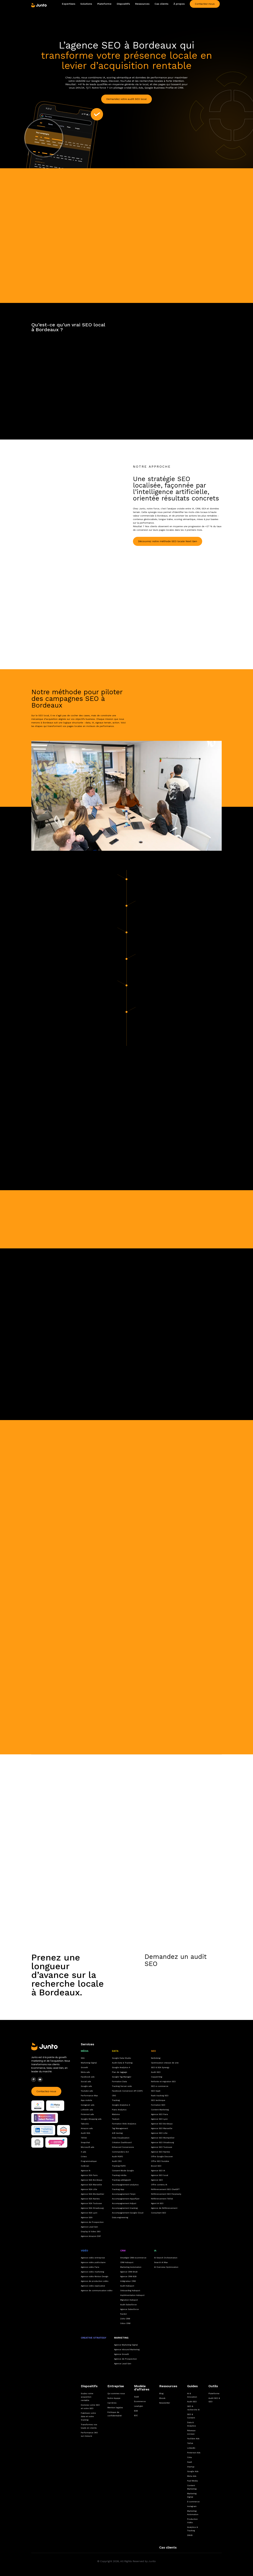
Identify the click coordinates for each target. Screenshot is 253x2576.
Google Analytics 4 (121, 2067)
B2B (136, 2411)
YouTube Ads (193, 2438)
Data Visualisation (120, 2138)
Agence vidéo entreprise (93, 2258)
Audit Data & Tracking (122, 2063)
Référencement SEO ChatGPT (165, 2189)
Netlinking (155, 2058)
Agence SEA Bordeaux (91, 2180)
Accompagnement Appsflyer (126, 2199)
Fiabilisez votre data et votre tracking (88, 2416)
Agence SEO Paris (159, 2114)
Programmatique (89, 2161)
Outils (213, 2386)
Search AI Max (161, 2262)
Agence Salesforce (129, 2309)
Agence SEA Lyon (89, 2213)
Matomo (116, 2114)
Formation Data (119, 2081)
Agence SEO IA (158, 2170)
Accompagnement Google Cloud (127, 2213)
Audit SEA (85, 2133)
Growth (84, 2067)
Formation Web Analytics (124, 2124)
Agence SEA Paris (89, 2175)
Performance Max (89, 2095)
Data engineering (120, 2217)
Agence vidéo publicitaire (93, 2262)
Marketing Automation (130, 2267)
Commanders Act (120, 2152)
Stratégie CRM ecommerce (133, 2258)
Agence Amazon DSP (91, 2236)
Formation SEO (158, 2105)
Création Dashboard (122, 2142)
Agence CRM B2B (128, 2276)
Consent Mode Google (123, 2170)
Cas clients (161, 10)
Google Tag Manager (121, 2077)
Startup (190, 2467)
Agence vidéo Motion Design (94, 2276)
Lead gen (138, 2406)
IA (155, 2250)
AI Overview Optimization (166, 2267)
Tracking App (118, 2189)
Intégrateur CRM (128, 2281)
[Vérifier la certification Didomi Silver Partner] (37, 2142)
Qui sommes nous (116, 2393)
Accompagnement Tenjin (124, 2194)
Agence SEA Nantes (90, 2199)
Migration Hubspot (129, 2300)
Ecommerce (140, 2401)
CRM (123, 2250)
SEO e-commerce (159, 2086)
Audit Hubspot (127, 2286)
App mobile (86, 2100)
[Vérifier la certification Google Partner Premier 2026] (37, 2105)
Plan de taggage (119, 2072)
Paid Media (192, 2481)
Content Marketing (160, 2110)
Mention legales (115, 2407)
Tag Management (120, 2128)
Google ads (86, 2086)
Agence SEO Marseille (161, 2128)
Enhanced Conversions (123, 2147)
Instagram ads (87, 2105)
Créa (189, 2457)
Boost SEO (156, 2166)
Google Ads (192, 2471)
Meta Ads (191, 2476)
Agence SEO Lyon (159, 2119)
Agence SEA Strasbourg (92, 2208)
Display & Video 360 (91, 2231)
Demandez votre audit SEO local (126, 99)
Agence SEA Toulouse (91, 2203)
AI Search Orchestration (165, 2258)
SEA (83, 2058)
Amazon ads (87, 2128)
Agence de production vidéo (94, 2281)
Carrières (111, 2403)
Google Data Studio (121, 2058)
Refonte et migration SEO (163, 2081)
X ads (83, 2152)
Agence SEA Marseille (91, 2185)
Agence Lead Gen (89, 2227)
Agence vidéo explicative (93, 2286)
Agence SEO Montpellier (163, 2138)
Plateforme (104, 10)
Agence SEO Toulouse (161, 2147)
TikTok (84, 2138)
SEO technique (158, 2100)
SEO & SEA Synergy (160, 2067)
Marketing (121, 2337)
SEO (153, 2051)
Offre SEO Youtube (160, 2161)
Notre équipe (113, 2398)
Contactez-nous (205, 10)
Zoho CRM (125, 2319)
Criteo (84, 2156)
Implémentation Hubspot (132, 2295)
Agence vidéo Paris (90, 2267)
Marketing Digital (89, 2063)
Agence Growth (121, 2354)
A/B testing (117, 2133)
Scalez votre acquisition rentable (87, 2396)
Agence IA (85, 2170)
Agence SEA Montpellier (92, 2194)
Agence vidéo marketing (92, 2272)
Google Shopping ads (91, 2119)
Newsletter (164, 2403)
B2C (136, 2415)
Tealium (115, 2119)
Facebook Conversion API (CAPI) (127, 2091)
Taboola (85, 2124)
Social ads (86, 2081)
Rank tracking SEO (159, 2095)
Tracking (116, 2100)
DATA (115, 2051)
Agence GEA (86, 2217)
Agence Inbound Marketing (127, 2349)
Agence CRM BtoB (128, 2272)
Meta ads (85, 2072)
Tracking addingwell (121, 2180)
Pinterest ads (87, 2114)
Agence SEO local (159, 2175)
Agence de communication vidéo (96, 2290)
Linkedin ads (87, 2110)
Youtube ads (87, 2091)
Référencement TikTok (162, 2199)
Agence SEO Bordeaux (161, 2124)
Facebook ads (88, 2077)
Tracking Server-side (122, 2086)
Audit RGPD (117, 2156)
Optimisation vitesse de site (165, 2063)
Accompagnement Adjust (124, 2203)
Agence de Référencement (164, 2208)
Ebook (162, 2398)
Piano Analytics (119, 2110)
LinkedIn (191, 2448)
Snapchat (85, 2142)
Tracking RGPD (119, 2166)
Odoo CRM (125, 2323)
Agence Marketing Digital (126, 2345)
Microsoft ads (87, 2147)
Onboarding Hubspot (130, 2290)
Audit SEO (156, 2072)
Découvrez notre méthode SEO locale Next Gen (167, 541)
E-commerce (193, 2502)
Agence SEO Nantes (160, 2152)
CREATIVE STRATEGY (93, 2337)
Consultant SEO (158, 2213)
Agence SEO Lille (159, 2133)
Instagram (192, 2506)
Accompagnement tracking (125, 2208)
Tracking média (119, 2175)
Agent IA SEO (157, 2203)
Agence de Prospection (92, 2222)
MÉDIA (84, 2051)
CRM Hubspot (126, 2262)
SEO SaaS (155, 2091)
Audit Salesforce (128, 2304)
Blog (161, 2393)
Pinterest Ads (193, 2453)
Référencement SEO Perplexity (166, 2194)
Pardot (123, 2314)
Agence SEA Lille (89, 2189)
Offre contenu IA (159, 2185)
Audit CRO (117, 2161)
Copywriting (156, 2077)
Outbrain (85, 2166)
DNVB (189, 2535)
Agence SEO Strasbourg (162, 2142)
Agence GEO (157, 2180)
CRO (114, 2095)
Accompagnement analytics (125, 2185)
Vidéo (84, 2250)
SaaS (136, 2397)
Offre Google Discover (162, 2156)
